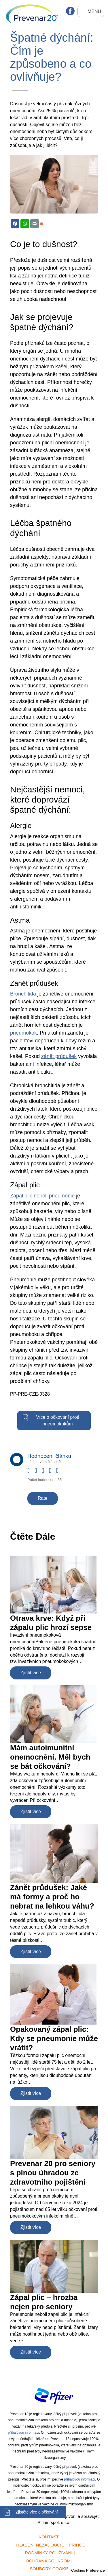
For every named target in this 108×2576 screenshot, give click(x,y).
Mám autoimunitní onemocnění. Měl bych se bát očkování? (50, 1757)
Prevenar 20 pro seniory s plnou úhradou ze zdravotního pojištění (52, 2172)
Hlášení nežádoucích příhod (51, 2544)
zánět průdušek (59, 1056)
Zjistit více (30, 1672)
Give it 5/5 (59, 1474)
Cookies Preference (88, 2570)
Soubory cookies (51, 2568)
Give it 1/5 (31, 1474)
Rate (43, 1498)
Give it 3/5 (45, 1474)
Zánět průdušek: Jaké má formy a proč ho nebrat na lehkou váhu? (52, 1896)
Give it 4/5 (52, 1474)
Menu (94, 11)
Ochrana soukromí (49, 2560)
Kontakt (49, 2536)
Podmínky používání (49, 2552)
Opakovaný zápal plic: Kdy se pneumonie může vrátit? (54, 2038)
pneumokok (23, 1033)
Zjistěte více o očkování (37, 2512)
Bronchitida (23, 994)
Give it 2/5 (38, 1474)
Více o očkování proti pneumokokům (57, 1420)
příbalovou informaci (23, 2432)
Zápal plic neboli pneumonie (42, 1196)
